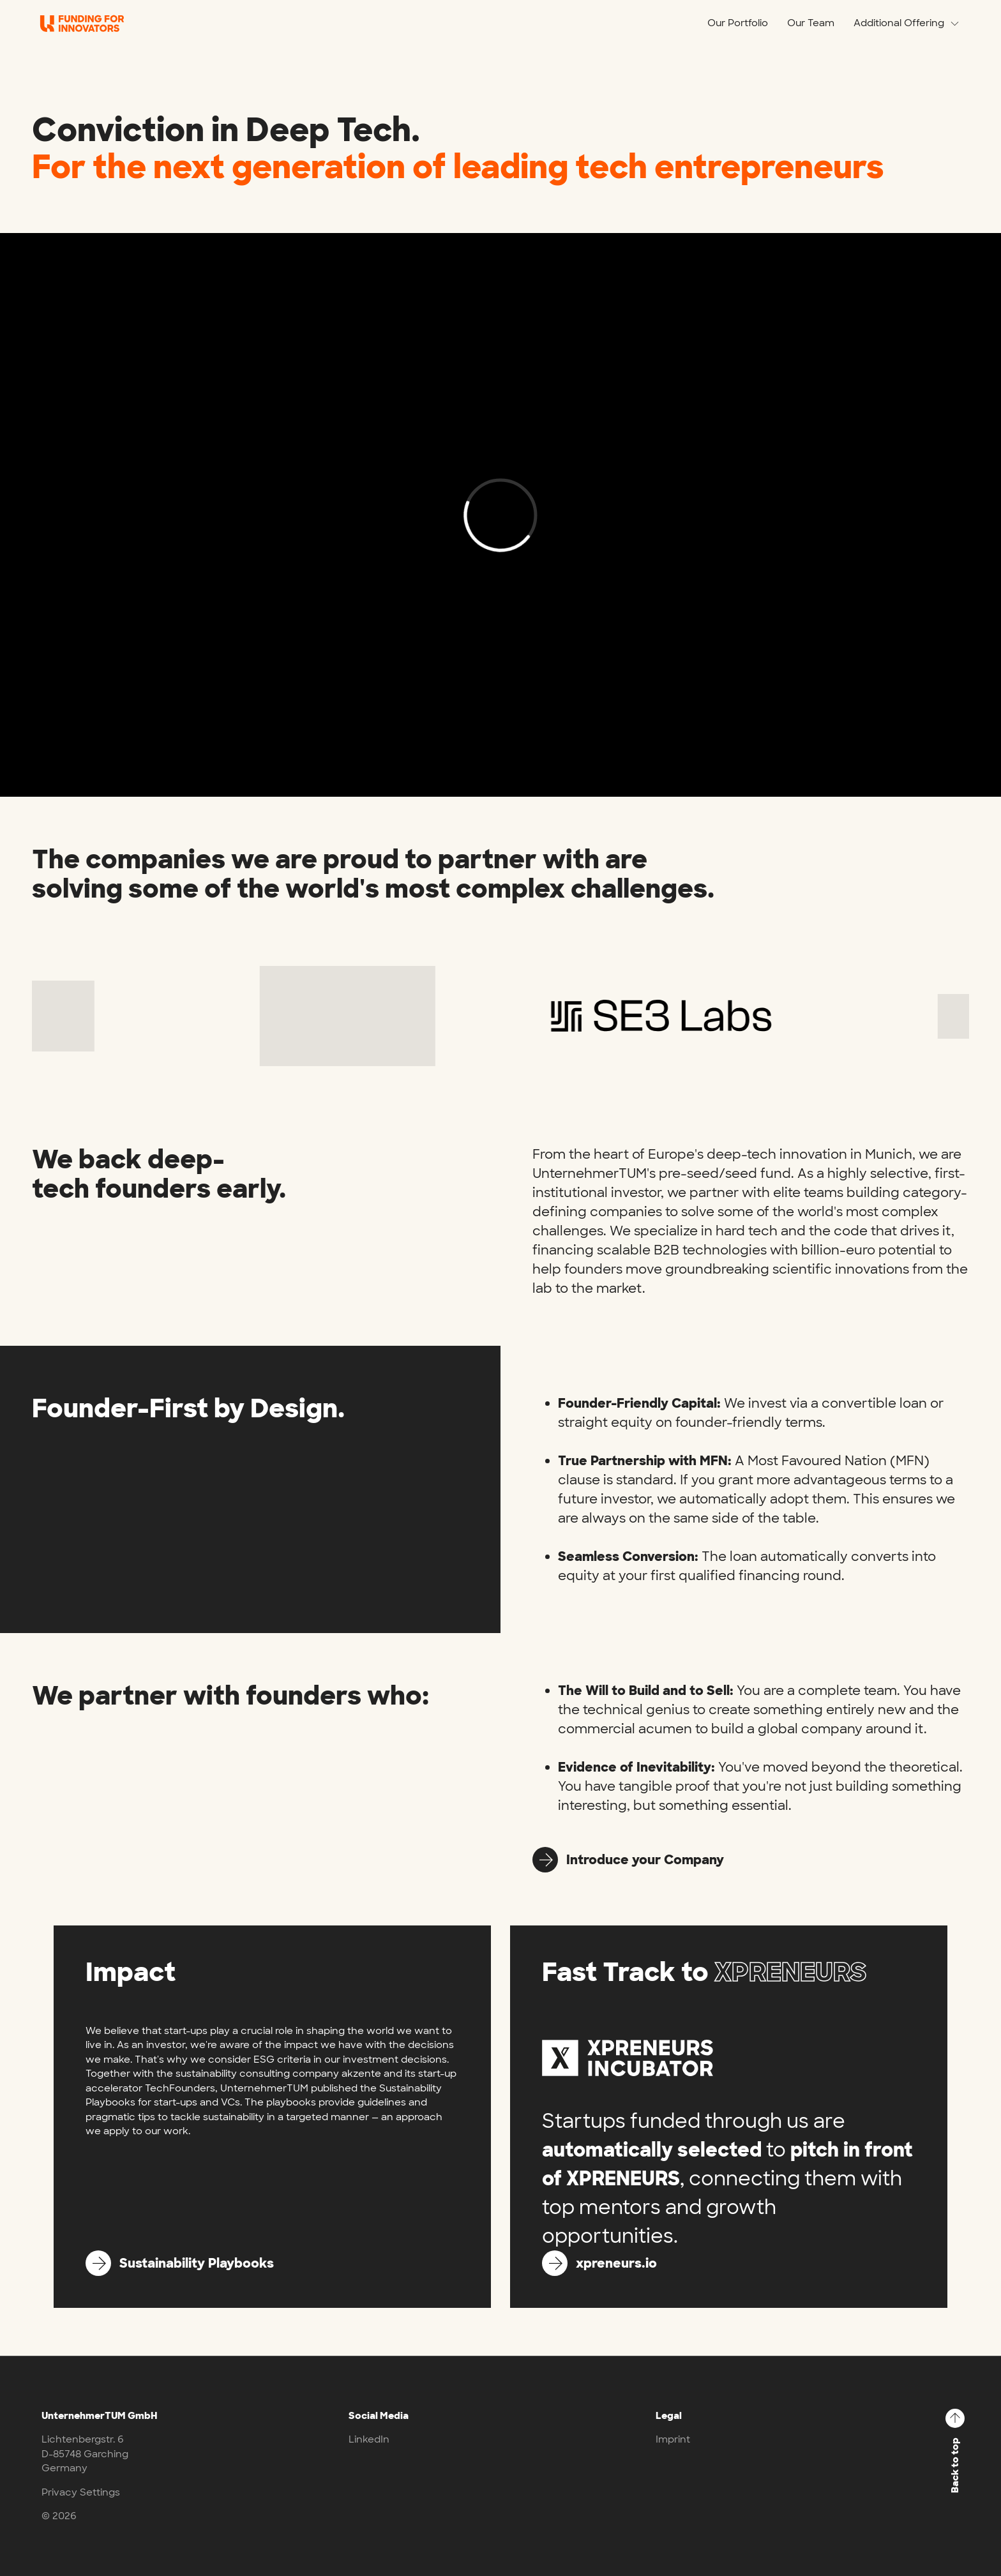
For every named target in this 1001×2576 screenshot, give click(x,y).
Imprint (673, 2439)
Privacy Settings (80, 2492)
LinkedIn (369, 2439)
